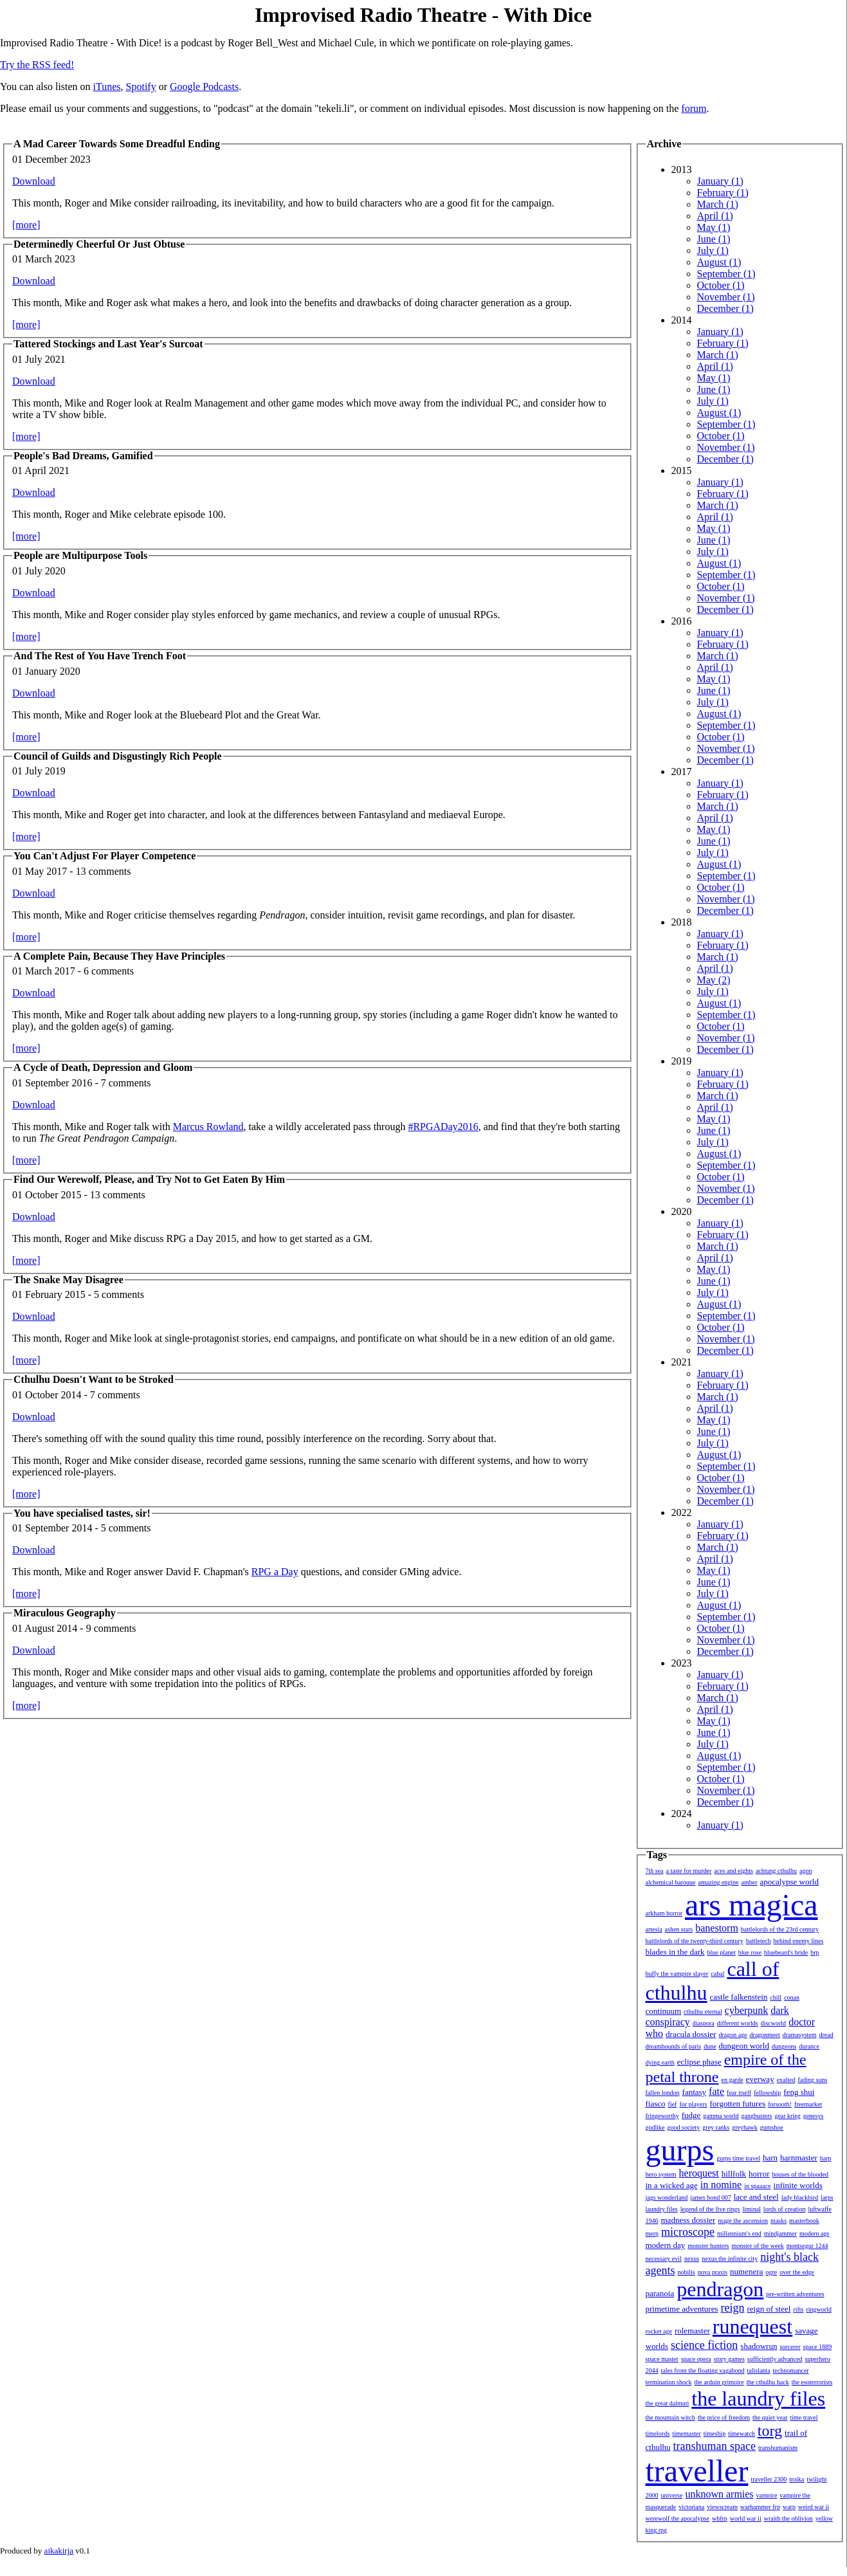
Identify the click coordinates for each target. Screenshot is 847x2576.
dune (710, 2046)
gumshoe (771, 2127)
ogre (771, 2272)
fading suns (813, 2079)
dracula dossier (691, 2034)
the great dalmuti (667, 2403)
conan (791, 1997)
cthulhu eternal (703, 2011)
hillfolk (734, 2174)
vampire (767, 2495)
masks (778, 2220)
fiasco (656, 2103)
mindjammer (780, 2233)
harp (826, 2158)
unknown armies (719, 2494)
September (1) (726, 273)
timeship (714, 2433)
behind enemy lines (799, 1940)
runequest (752, 2326)
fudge (691, 2115)
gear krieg (787, 2115)
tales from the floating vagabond (703, 2370)
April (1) (715, 215)
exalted (786, 2079)
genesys (813, 2115)
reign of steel (768, 2309)
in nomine (721, 2184)
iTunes (107, 86)
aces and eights (733, 1870)
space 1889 (817, 2346)
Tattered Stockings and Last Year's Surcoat (108, 343)
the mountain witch (670, 2417)
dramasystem (800, 2034)
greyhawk (744, 2127)
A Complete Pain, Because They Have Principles (119, 956)
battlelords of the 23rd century (780, 1929)
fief (672, 2104)
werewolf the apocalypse (677, 2518)
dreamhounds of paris (674, 2046)
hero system (661, 2174)
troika (796, 2479)
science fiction (704, 2345)
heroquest (699, 2173)
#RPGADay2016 (443, 1126)
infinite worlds (798, 2185)
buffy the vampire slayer (677, 1973)
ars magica (751, 1905)
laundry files (662, 2209)
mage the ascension (743, 2220)
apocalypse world (789, 1881)
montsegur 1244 (807, 2245)
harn (770, 2157)
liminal (752, 2209)
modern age (814, 2233)
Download (33, 181)
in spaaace (757, 2185)
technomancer (791, 2370)
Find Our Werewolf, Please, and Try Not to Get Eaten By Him (149, 1179)
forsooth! (780, 2104)
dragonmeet (765, 2034)
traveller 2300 (769, 2479)
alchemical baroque (671, 1882)
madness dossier (688, 2220)
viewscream (722, 2506)
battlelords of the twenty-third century (694, 1940)
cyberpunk (747, 2010)
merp (652, 2233)
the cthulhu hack (768, 2382)
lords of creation (784, 2209)
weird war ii (813, 2506)
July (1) (713, 250)
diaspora (704, 2023)
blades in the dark (675, 1952)
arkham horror (664, 1913)
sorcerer (789, 2346)
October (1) (721, 285)
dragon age (732, 2034)
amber (750, 1882)
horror (759, 2174)
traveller (697, 2471)
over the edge (796, 2272)
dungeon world (744, 2046)
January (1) (720, 181)
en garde (732, 2079)
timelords (658, 2433)
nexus (691, 2258)
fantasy (694, 2092)
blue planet (721, 1952)
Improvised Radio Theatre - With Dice (423, 14)
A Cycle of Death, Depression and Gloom (103, 1067)
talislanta (758, 2370)
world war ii (745, 2518)
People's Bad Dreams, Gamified (83, 455)
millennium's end (739, 2233)
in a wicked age (672, 2185)
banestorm (716, 1928)
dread (826, 2034)
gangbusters (757, 2115)
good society (684, 2127)
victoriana (691, 2506)
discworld (773, 2023)
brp (814, 1952)
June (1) (714, 238)
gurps (680, 2150)
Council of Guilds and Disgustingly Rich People (118, 756)
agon (805, 1870)
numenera (746, 2271)
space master (662, 2358)
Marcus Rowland (208, 1126)
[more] (26, 224)
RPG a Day (274, 1571)
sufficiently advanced (775, 2358)
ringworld (818, 2309)
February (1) (723, 192)
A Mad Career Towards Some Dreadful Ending (117, 143)
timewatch (741, 2433)
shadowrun (758, 2346)
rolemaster (692, 2330)
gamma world (720, 2115)
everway (760, 2079)
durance (809, 2046)
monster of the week (757, 2245)
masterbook (804, 2220)
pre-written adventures (795, 2293)
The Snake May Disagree (68, 1279)
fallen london (663, 2092)
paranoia (660, 2293)
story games (729, 2358)
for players (693, 2104)
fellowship (767, 2092)
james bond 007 (710, 2197)
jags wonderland (667, 2197)
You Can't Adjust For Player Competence (105, 855)
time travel (804, 2417)
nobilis (686, 2272)
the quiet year (769, 2417)
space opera (696, 2358)
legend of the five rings (710, 2209)
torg (770, 2430)
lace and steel (756, 2197)
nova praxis (712, 2272)
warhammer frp (760, 2506)
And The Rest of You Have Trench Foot (100, 655)
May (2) (714, 979)
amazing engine (718, 1882)
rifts (798, 2309)
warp (789, 2506)
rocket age (659, 2331)
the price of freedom (724, 2417)
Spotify (141, 86)
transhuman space (714, 2446)
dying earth (660, 2062)
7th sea (655, 1870)
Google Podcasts (204, 86)
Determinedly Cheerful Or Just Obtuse (99, 244)
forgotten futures (737, 2103)
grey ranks (715, 2127)
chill (775, 1997)
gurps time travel (738, 2158)
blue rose (749, 1952)
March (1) (717, 204)
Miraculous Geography (65, 1612)
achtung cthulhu (776, 1870)
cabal (717, 1973)
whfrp (719, 2518)
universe (672, 2495)
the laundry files (758, 2398)
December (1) (725, 308)
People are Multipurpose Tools (80, 555)
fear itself (739, 2092)
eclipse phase (699, 2062)
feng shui (798, 2092)
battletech (758, 1940)
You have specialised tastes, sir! (82, 1513)
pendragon (720, 2289)
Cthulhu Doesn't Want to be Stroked (94, 1379)
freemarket (808, 2104)
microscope (688, 2231)
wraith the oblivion (788, 2518)
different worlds (737, 2023)
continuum (664, 2011)
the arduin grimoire (718, 2382)
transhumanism (777, 2447)
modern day (666, 2245)
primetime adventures (682, 2309)
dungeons (784, 2046)
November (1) (726, 296)
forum (693, 108)
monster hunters (708, 2245)
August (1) (719, 262)
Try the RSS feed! (37, 64)
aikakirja (58, 2550)
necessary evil (664, 2258)
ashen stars (679, 1929)
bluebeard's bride (786, 1952)
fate (716, 2091)
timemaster (686, 2433)
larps (827, 2197)
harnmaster (798, 2157)
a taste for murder (689, 1870)
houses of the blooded (800, 2174)
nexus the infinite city (730, 2258)
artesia (654, 1929)
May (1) (714, 227)
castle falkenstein (738, 1997)
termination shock (669, 2382)
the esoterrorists (812, 2382)
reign (733, 2307)
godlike (655, 2127)
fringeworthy (662, 2115)
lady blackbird (799, 2197)
